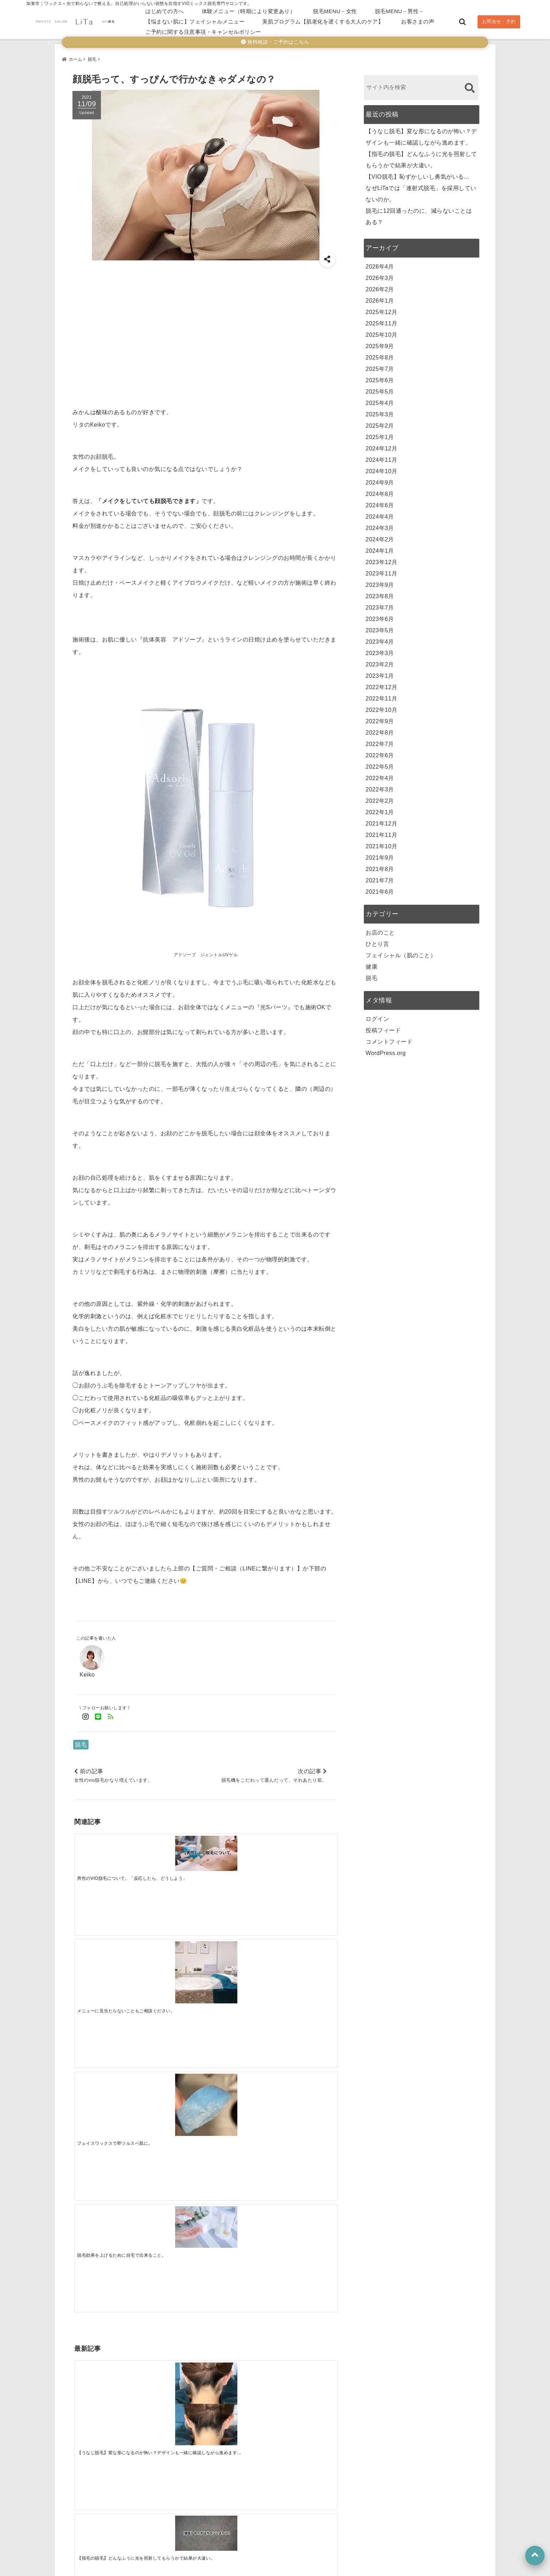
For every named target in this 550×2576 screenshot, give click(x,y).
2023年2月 (380, 661)
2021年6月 (380, 889)
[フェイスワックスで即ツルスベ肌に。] (238, 1864)
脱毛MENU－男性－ (399, 11)
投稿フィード (383, 1027)
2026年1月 (380, 297)
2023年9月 (380, 582)
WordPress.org (386, 1050)
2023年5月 (380, 627)
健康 (371, 963)
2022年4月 (380, 775)
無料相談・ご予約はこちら (275, 42)
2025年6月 (380, 377)
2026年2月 (380, 286)
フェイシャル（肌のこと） (401, 952)
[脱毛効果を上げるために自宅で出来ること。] (304, 1855)
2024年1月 (380, 548)
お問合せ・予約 (499, 21)
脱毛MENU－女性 (335, 11)
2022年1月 (380, 809)
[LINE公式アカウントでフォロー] (98, 1714)
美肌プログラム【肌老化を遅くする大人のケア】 (322, 21)
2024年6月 (380, 502)
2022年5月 (380, 764)
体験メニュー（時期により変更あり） (249, 11)
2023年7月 (380, 604)
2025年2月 (380, 423)
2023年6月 (380, 616)
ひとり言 (377, 941)
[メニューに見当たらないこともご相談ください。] (172, 1864)
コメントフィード (389, 1038)
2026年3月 (380, 275)
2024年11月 (381, 457)
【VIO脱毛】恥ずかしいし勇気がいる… (418, 174)
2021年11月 (381, 832)
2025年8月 (380, 354)
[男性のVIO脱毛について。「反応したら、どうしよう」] (107, 1852)
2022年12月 (381, 684)
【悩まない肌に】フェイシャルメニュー (194, 21)
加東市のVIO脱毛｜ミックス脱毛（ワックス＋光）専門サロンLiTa (257, 2569)
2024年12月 (381, 445)
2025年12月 (381, 309)
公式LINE (132, 2522)
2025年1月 (380, 434)
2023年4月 (380, 638)
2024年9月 (380, 479)
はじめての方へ (164, 11)
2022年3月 (380, 786)
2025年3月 (380, 411)
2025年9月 (380, 343)
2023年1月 (380, 673)
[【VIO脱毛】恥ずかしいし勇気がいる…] (238, 1971)
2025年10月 (381, 332)
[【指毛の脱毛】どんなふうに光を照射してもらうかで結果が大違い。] (172, 1965)
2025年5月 (380, 388)
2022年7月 (380, 741)
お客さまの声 (417, 21)
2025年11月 (381, 320)
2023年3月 (380, 650)
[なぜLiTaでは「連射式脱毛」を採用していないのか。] (304, 1965)
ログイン (377, 1016)
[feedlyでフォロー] (110, 1714)
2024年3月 (380, 525)
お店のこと (380, 929)
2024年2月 (380, 536)
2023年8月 (380, 593)
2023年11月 (381, 570)
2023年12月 (381, 559)
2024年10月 (381, 468)
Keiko (87, 1671)
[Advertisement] (205, 331)
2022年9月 (380, 718)
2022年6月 (380, 752)
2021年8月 (380, 866)
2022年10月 (381, 707)
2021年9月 (380, 854)
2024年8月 (380, 491)
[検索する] (470, 85)
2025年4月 (380, 400)
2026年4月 (380, 263)
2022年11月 (381, 695)
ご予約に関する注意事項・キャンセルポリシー (203, 32)
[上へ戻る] (535, 2555)
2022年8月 (380, 729)
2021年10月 (381, 843)
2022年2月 (380, 798)
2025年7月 (380, 366)
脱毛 (81, 1741)
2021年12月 (381, 820)
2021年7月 (380, 877)
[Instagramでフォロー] (86, 1714)
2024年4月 (380, 513)
